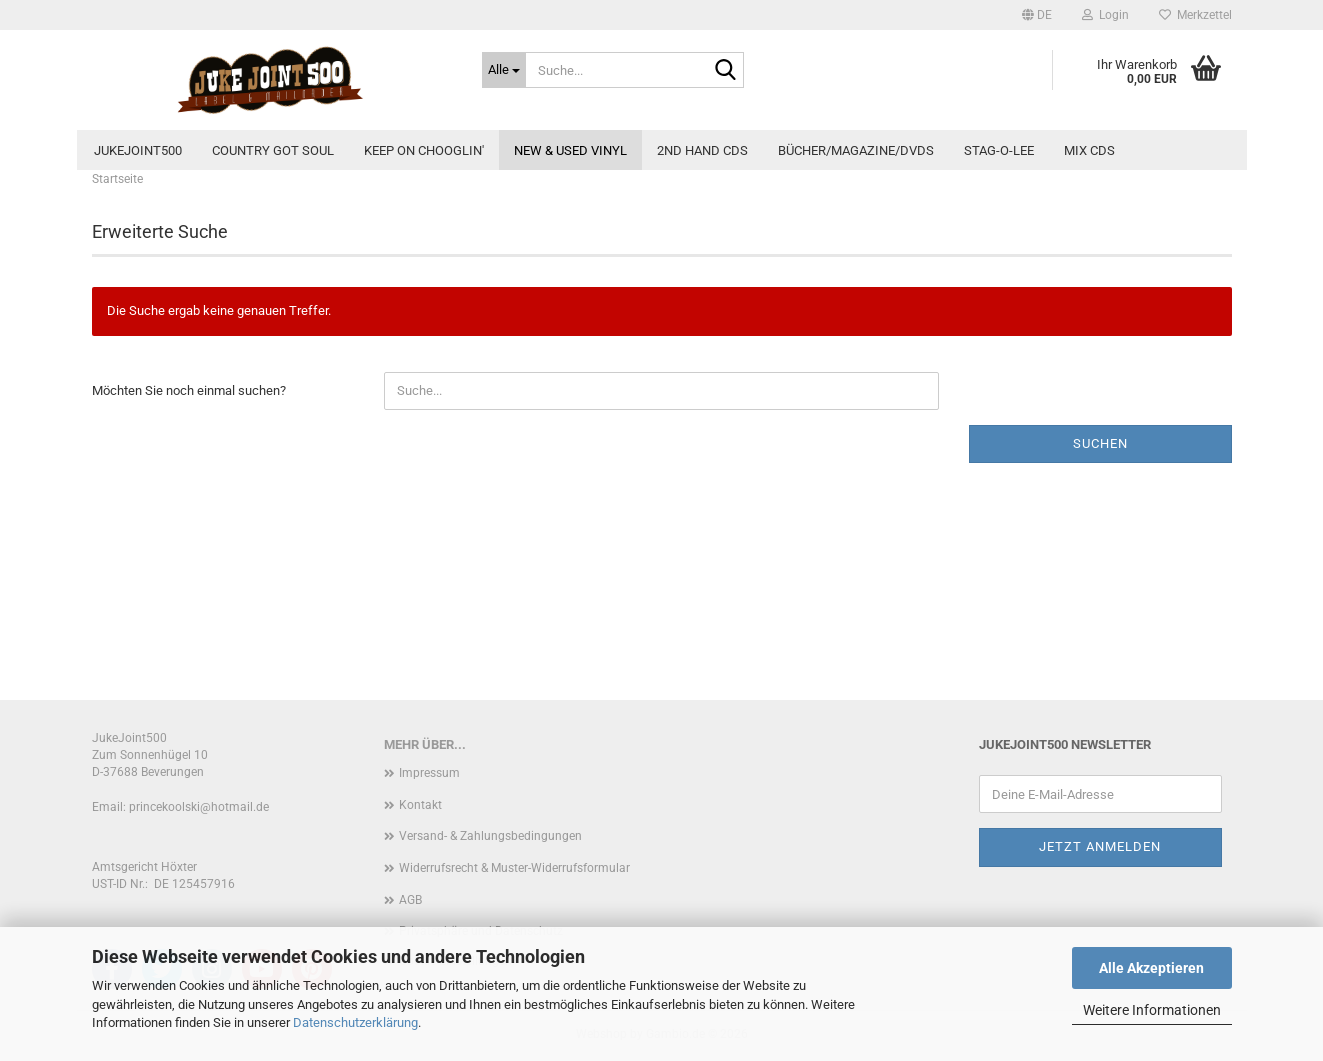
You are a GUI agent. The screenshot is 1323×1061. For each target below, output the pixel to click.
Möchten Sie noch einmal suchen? (189, 390)
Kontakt (420, 805)
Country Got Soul (273, 150)
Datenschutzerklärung (355, 1022)
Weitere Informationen (1152, 1010)
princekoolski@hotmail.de (199, 807)
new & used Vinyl (570, 150)
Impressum (429, 773)
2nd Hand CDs (702, 150)
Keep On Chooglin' (424, 150)
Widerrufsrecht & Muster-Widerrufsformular (514, 868)
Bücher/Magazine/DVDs (856, 150)
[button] (1037, 15)
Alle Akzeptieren (1151, 968)
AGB (410, 900)
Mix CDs (1089, 150)
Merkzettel (1195, 15)
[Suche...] (504, 70)
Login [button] (1105, 15)
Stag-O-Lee (999, 150)
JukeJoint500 (138, 150)
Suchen (1100, 443)
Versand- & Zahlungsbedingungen (490, 836)
